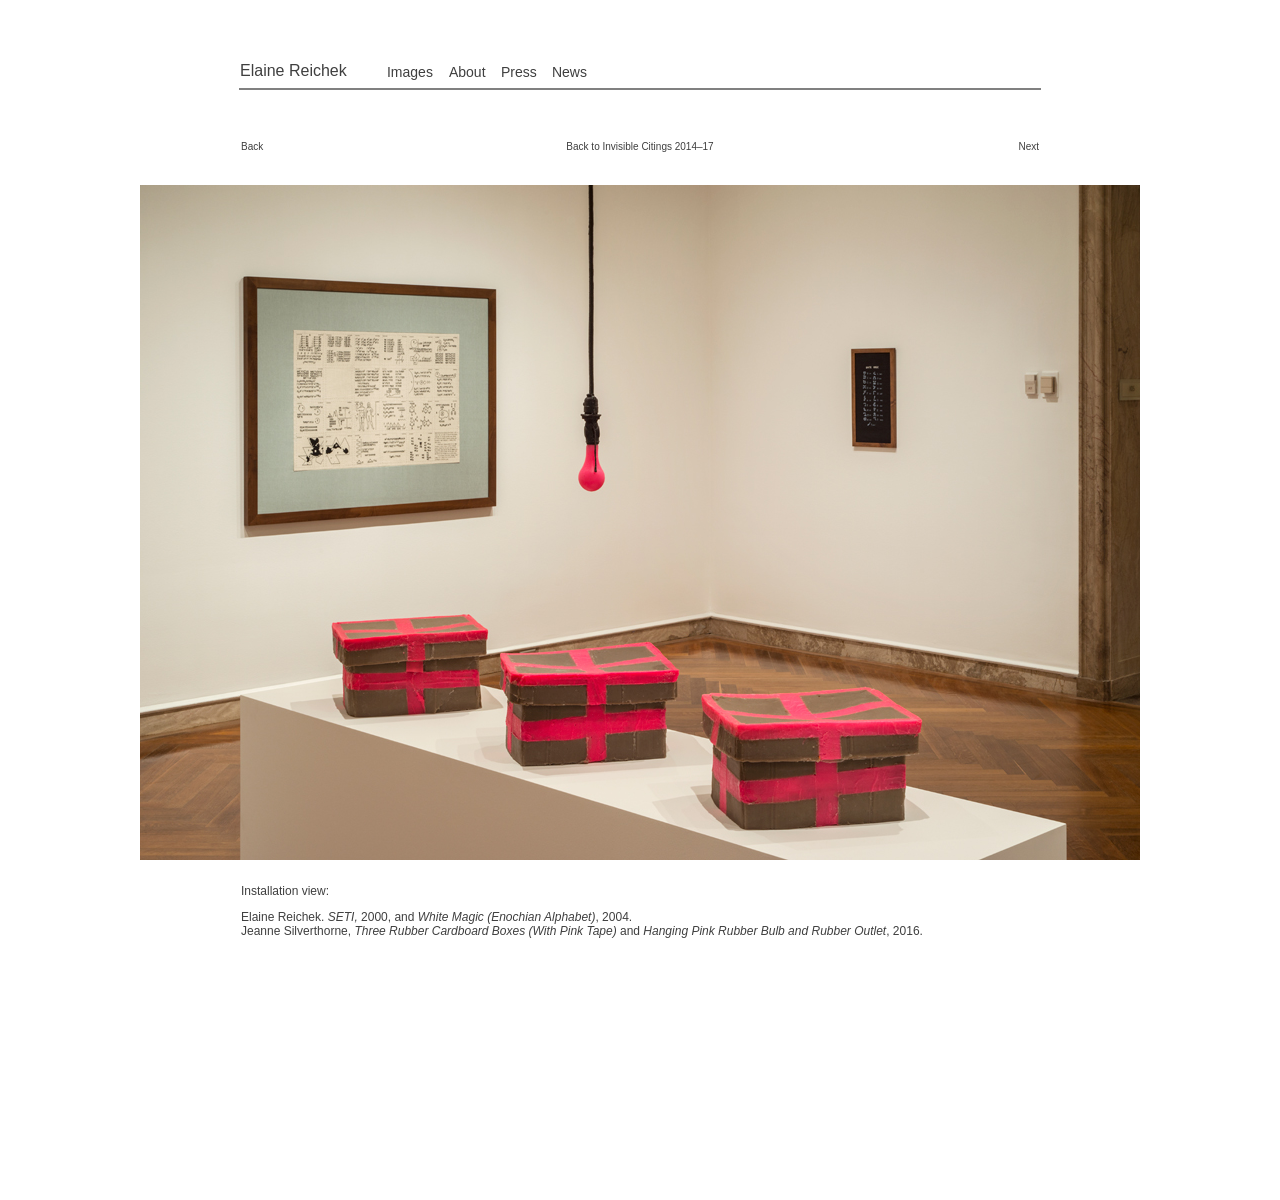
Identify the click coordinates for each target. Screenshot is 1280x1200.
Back (252, 146)
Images (410, 72)
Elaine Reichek (293, 70)
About (467, 72)
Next (1028, 146)
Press (519, 72)
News (569, 72)
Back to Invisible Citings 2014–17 (639, 146)
